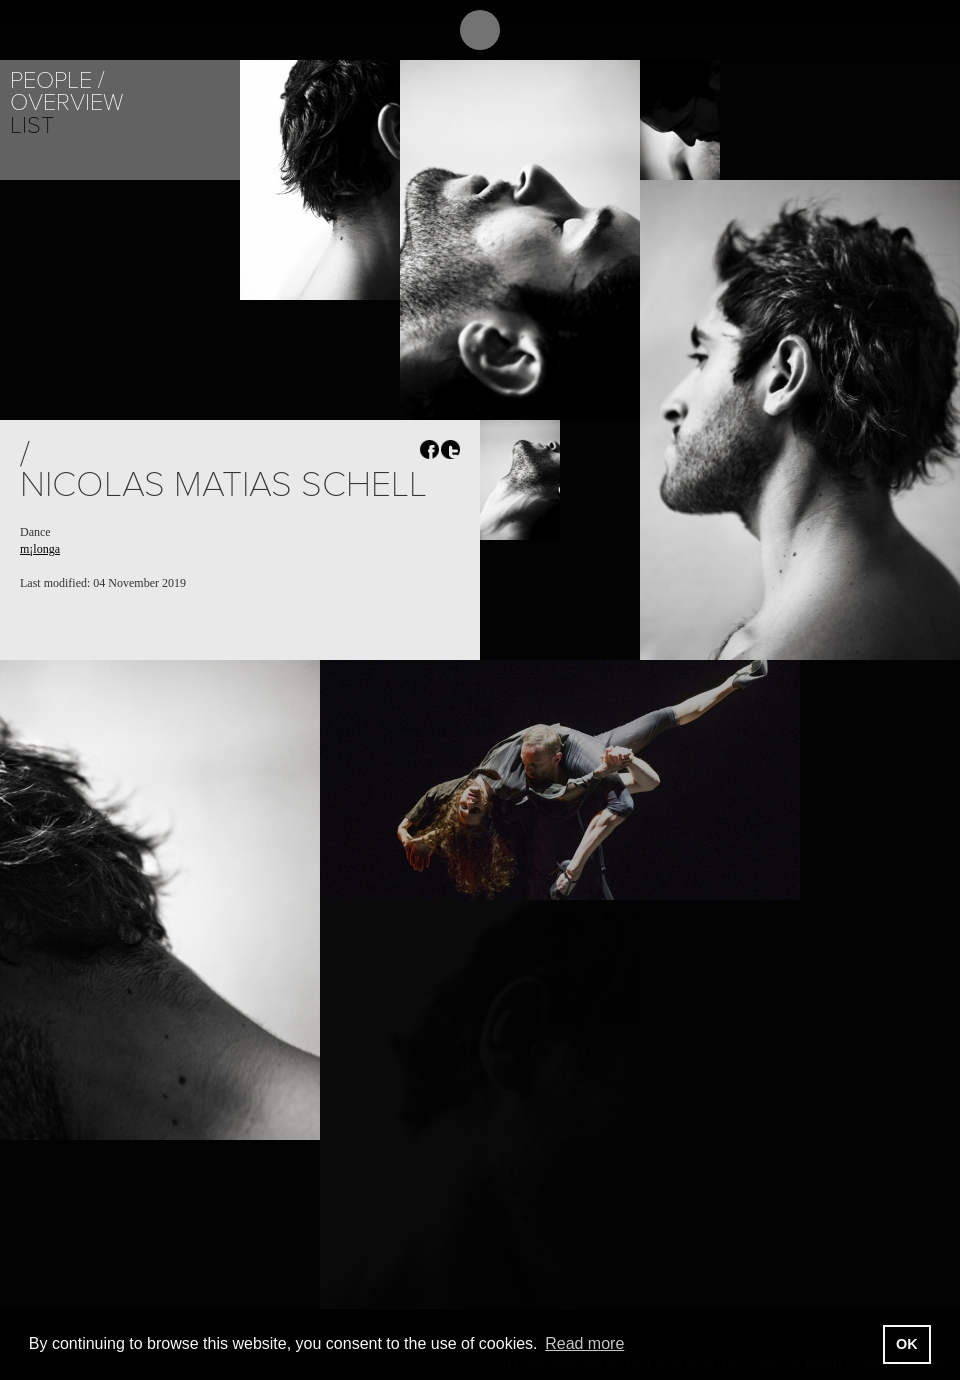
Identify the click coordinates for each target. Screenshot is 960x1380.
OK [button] (907, 1344)
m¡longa (40, 549)
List (32, 125)
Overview (66, 102)
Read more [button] (584, 1343)
